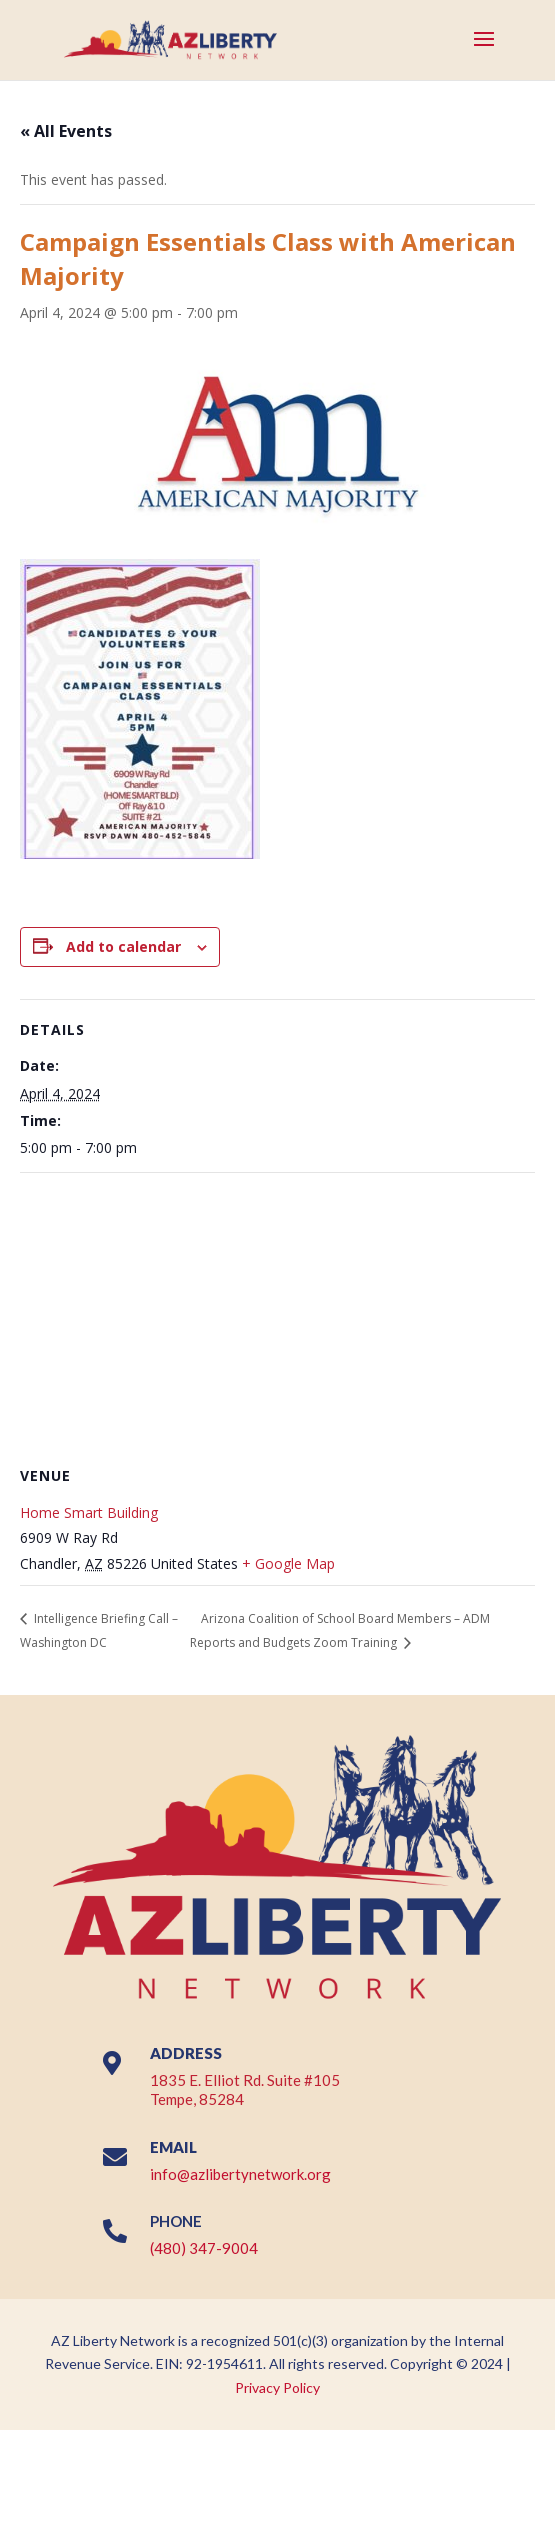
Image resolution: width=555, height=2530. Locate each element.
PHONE (176, 2221)
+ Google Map (288, 1563)
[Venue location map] (277, 1317)
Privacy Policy (277, 2387)
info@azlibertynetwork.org (240, 2174)
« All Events (66, 131)
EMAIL (173, 2147)
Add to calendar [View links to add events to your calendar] (123, 946)
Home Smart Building (89, 1512)
